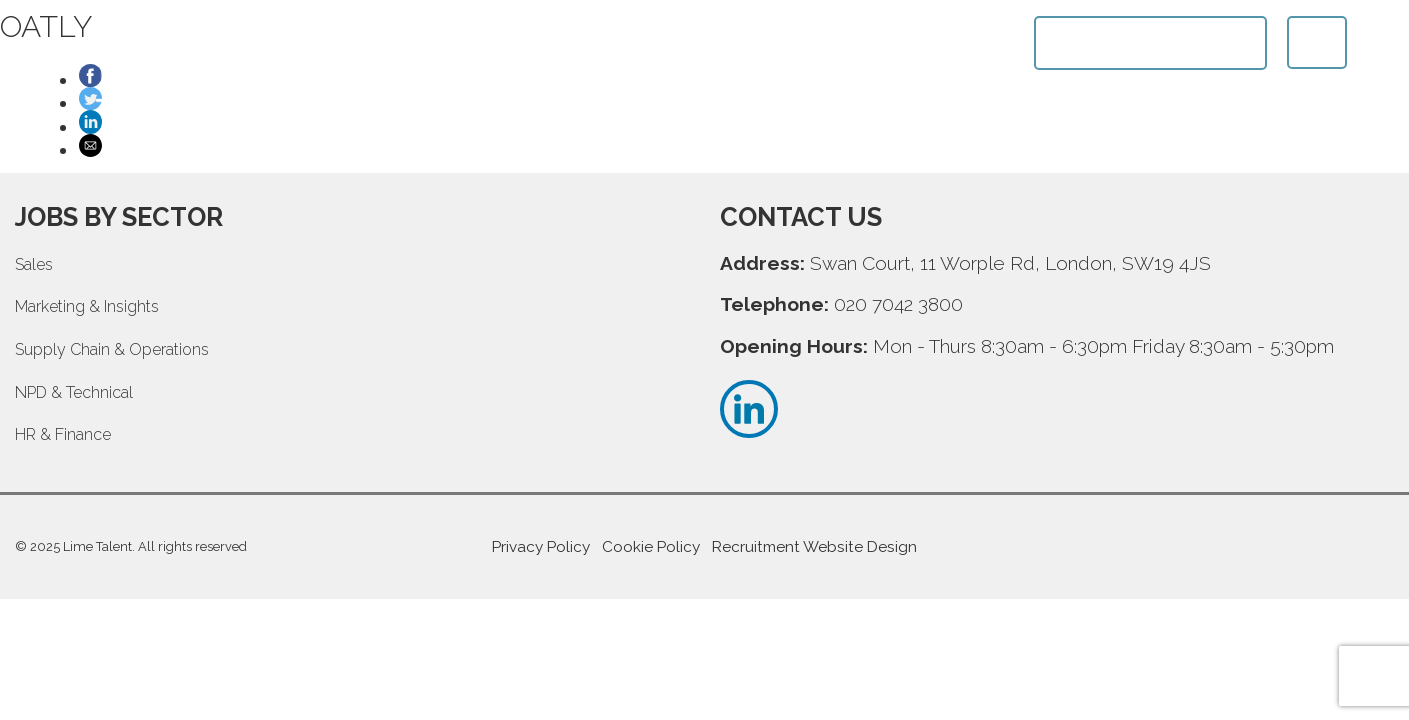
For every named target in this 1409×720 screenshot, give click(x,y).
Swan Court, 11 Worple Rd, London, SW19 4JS (1010, 263)
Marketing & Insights (87, 306)
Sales (34, 264)
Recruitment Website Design (814, 547)
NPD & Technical (74, 392)
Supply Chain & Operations (112, 349)
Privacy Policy (541, 547)
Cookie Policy (651, 547)
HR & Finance (63, 434)
